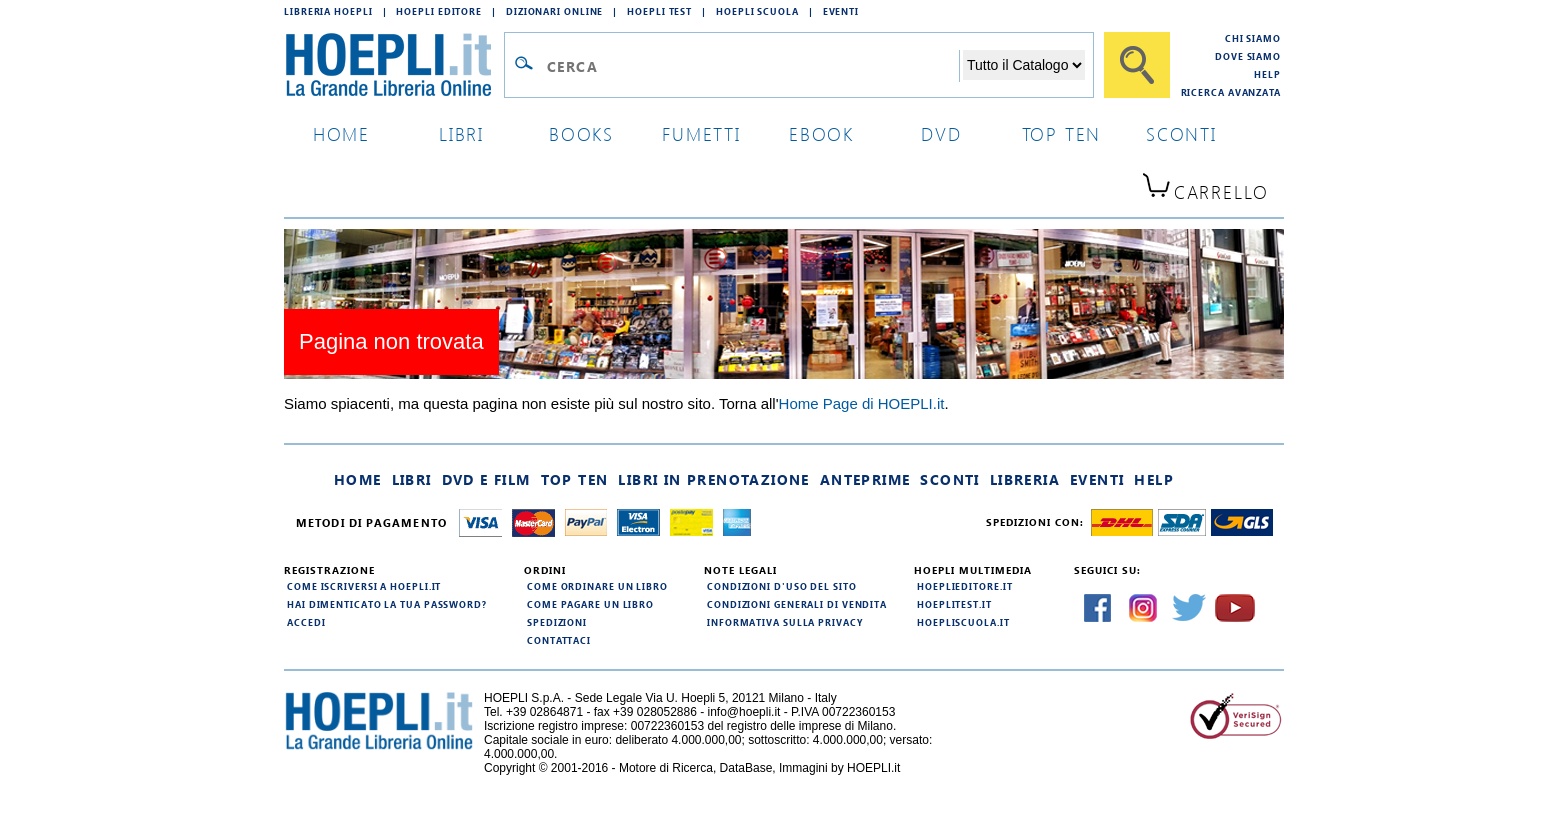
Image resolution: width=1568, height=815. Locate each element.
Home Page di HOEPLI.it (862, 403)
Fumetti (701, 133)
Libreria (1025, 479)
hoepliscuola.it (963, 622)
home (341, 133)
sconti (1181, 133)
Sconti (949, 479)
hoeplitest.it (954, 604)
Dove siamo (1248, 56)
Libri (412, 479)
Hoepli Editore (439, 11)
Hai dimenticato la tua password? (387, 604)
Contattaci (559, 640)
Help (1267, 74)
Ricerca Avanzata (1231, 92)
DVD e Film (486, 479)
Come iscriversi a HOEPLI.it (364, 586)
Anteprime (865, 479)
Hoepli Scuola (757, 11)
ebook (821, 133)
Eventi (841, 11)
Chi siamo (1253, 38)
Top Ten (575, 479)
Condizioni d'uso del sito (782, 586)
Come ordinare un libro (597, 586)
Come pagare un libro (590, 604)
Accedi (306, 622)
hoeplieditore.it (964, 586)
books (581, 133)
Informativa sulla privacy (785, 622)
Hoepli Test (659, 11)
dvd (941, 133)
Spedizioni (557, 622)
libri (461, 133)
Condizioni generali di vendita (797, 604)
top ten (1062, 133)
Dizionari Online (554, 11)
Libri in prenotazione (713, 479)
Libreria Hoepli (328, 11)
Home (358, 479)
